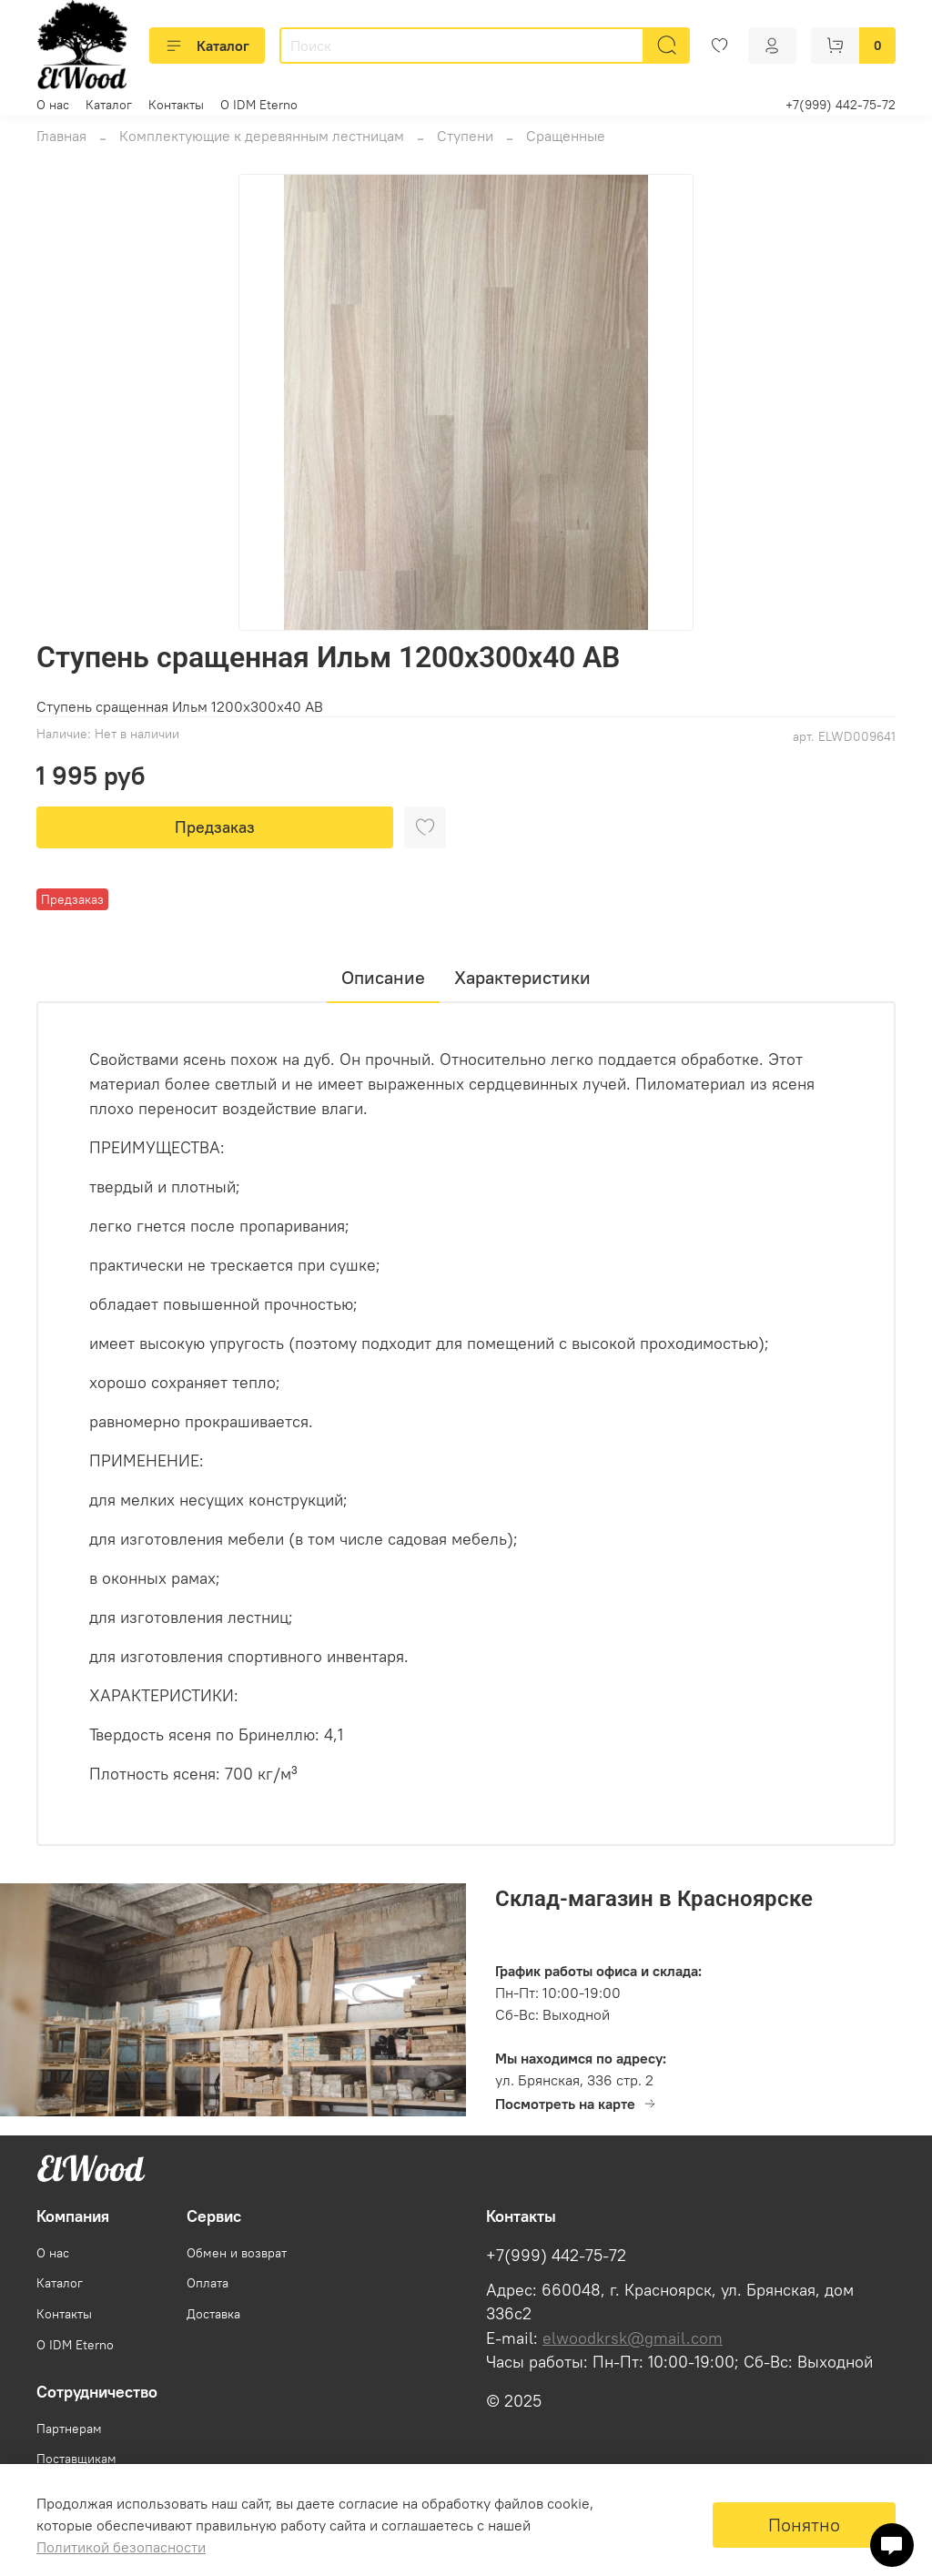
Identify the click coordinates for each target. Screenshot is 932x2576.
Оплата (207, 2283)
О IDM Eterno (259, 104)
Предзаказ (215, 826)
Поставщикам (76, 2458)
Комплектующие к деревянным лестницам (261, 136)
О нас (52, 104)
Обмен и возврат (237, 2253)
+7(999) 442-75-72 (840, 104)
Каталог (207, 45)
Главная (61, 136)
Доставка (213, 2314)
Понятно (804, 2524)
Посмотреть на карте (576, 2103)
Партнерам (69, 2428)
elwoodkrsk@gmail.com (632, 2338)
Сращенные (565, 136)
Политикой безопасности (121, 2547)
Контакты (176, 104)
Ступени (465, 136)
